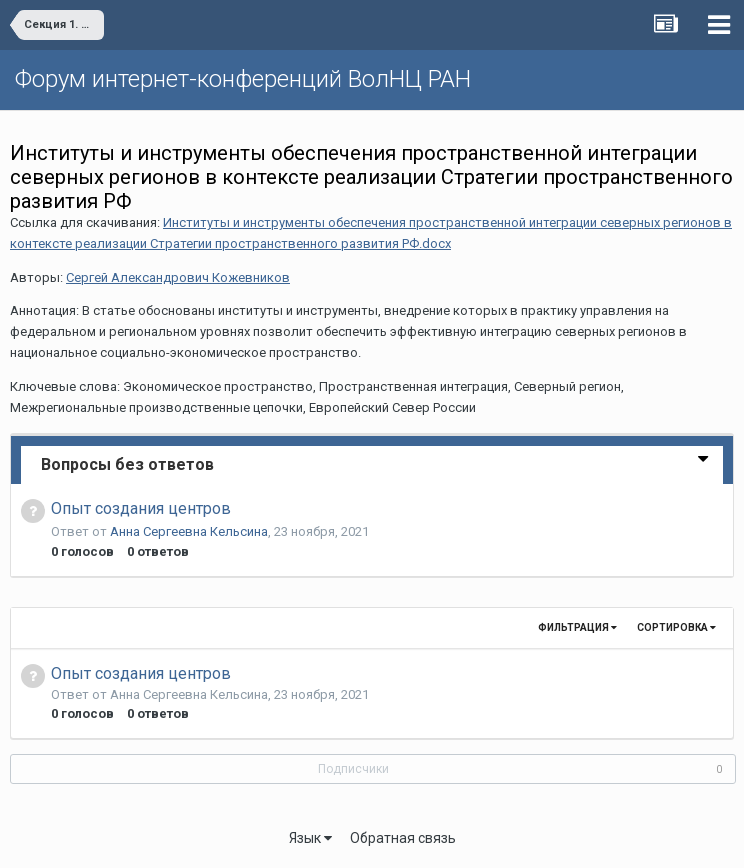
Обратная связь (403, 838)
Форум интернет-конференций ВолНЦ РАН (243, 79)
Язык (310, 838)
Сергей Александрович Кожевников (178, 277)
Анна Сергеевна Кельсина (189, 531)
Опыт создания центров (141, 508)
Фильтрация (577, 627)
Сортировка (676, 627)
